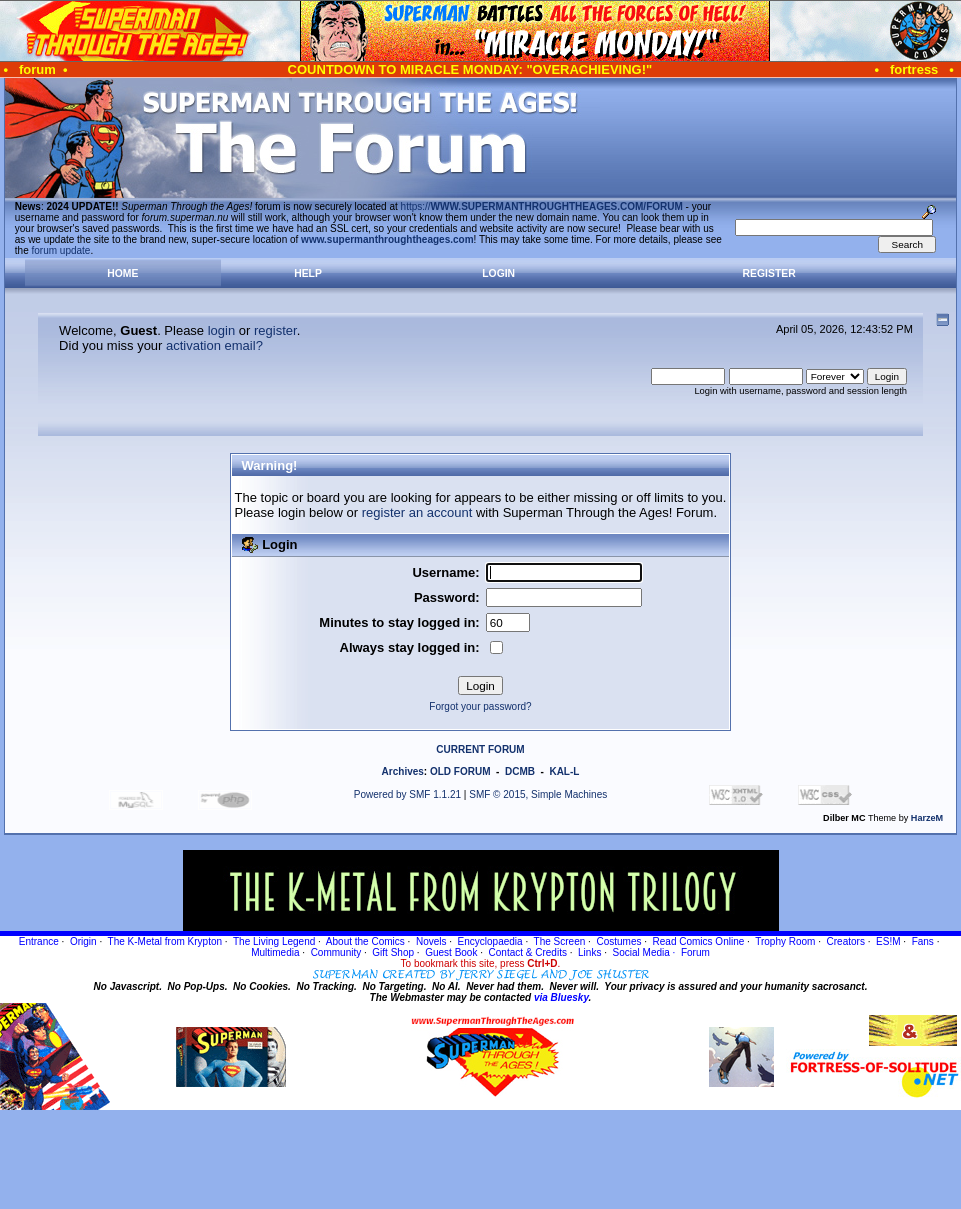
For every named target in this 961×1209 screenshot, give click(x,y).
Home (122, 273)
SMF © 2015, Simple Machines (538, 794)
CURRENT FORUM (480, 749)
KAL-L (564, 771)
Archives (403, 771)
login (221, 330)
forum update (61, 250)
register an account (417, 512)
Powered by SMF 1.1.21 (407, 794)
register (275, 330)
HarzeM (927, 818)
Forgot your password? (480, 706)
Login (498, 273)
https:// (542, 206)
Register (769, 273)
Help (308, 273)
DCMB (520, 771)
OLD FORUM (460, 771)
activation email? (214, 345)
